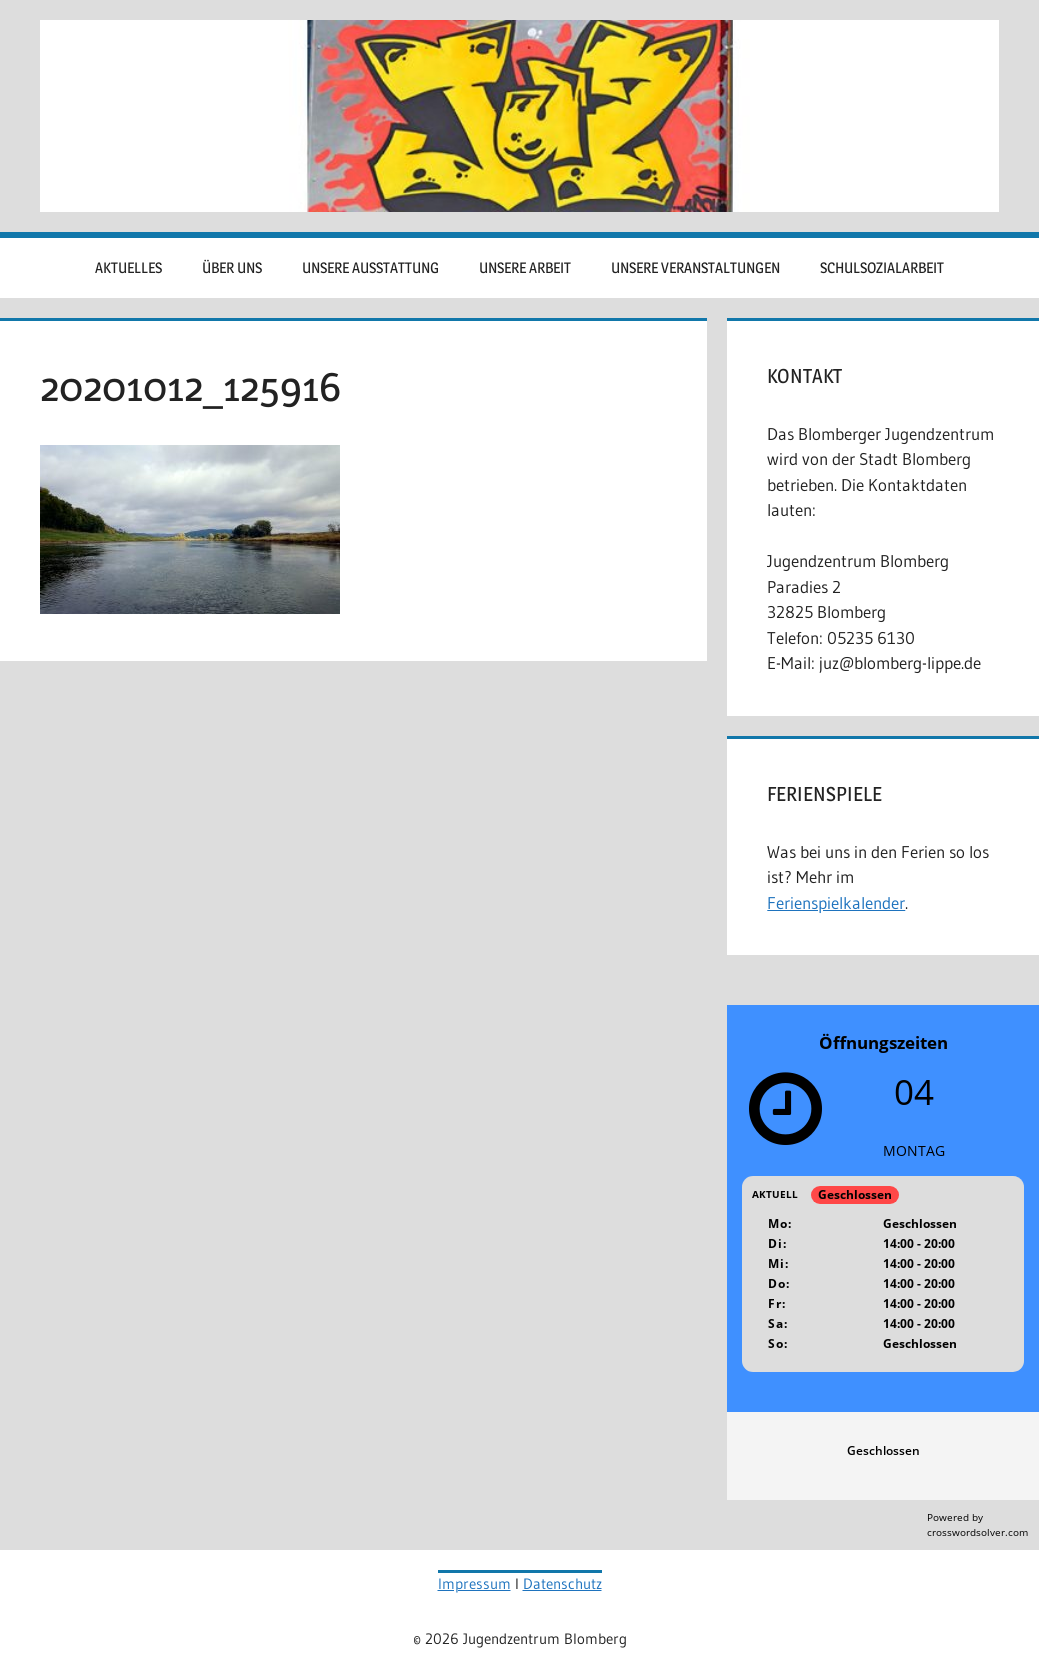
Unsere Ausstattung (370, 267)
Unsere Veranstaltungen (695, 267)
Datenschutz (562, 1583)
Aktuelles (128, 267)
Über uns (232, 267)
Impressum (474, 1583)
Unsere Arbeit (525, 267)
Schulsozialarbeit (882, 267)
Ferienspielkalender (836, 902)
